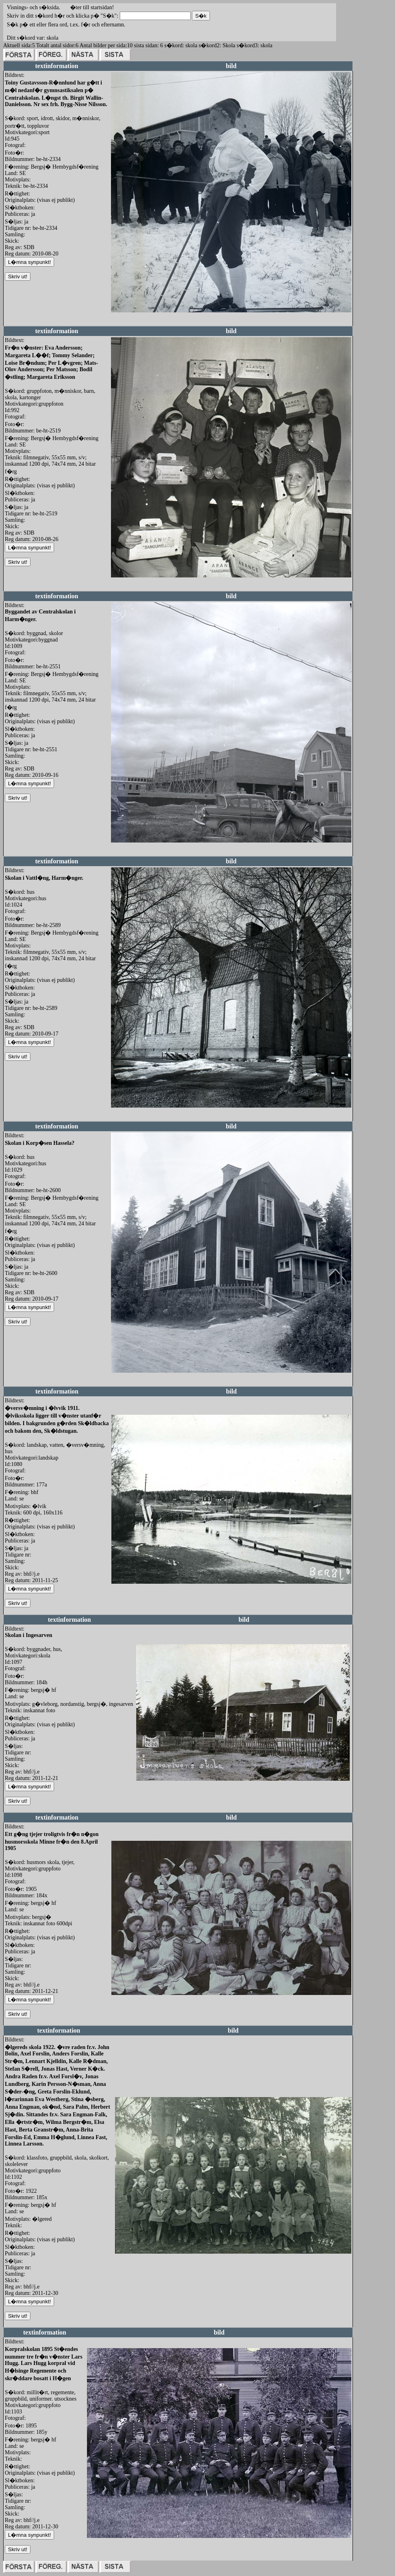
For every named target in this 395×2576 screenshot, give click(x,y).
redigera (120, 321)
